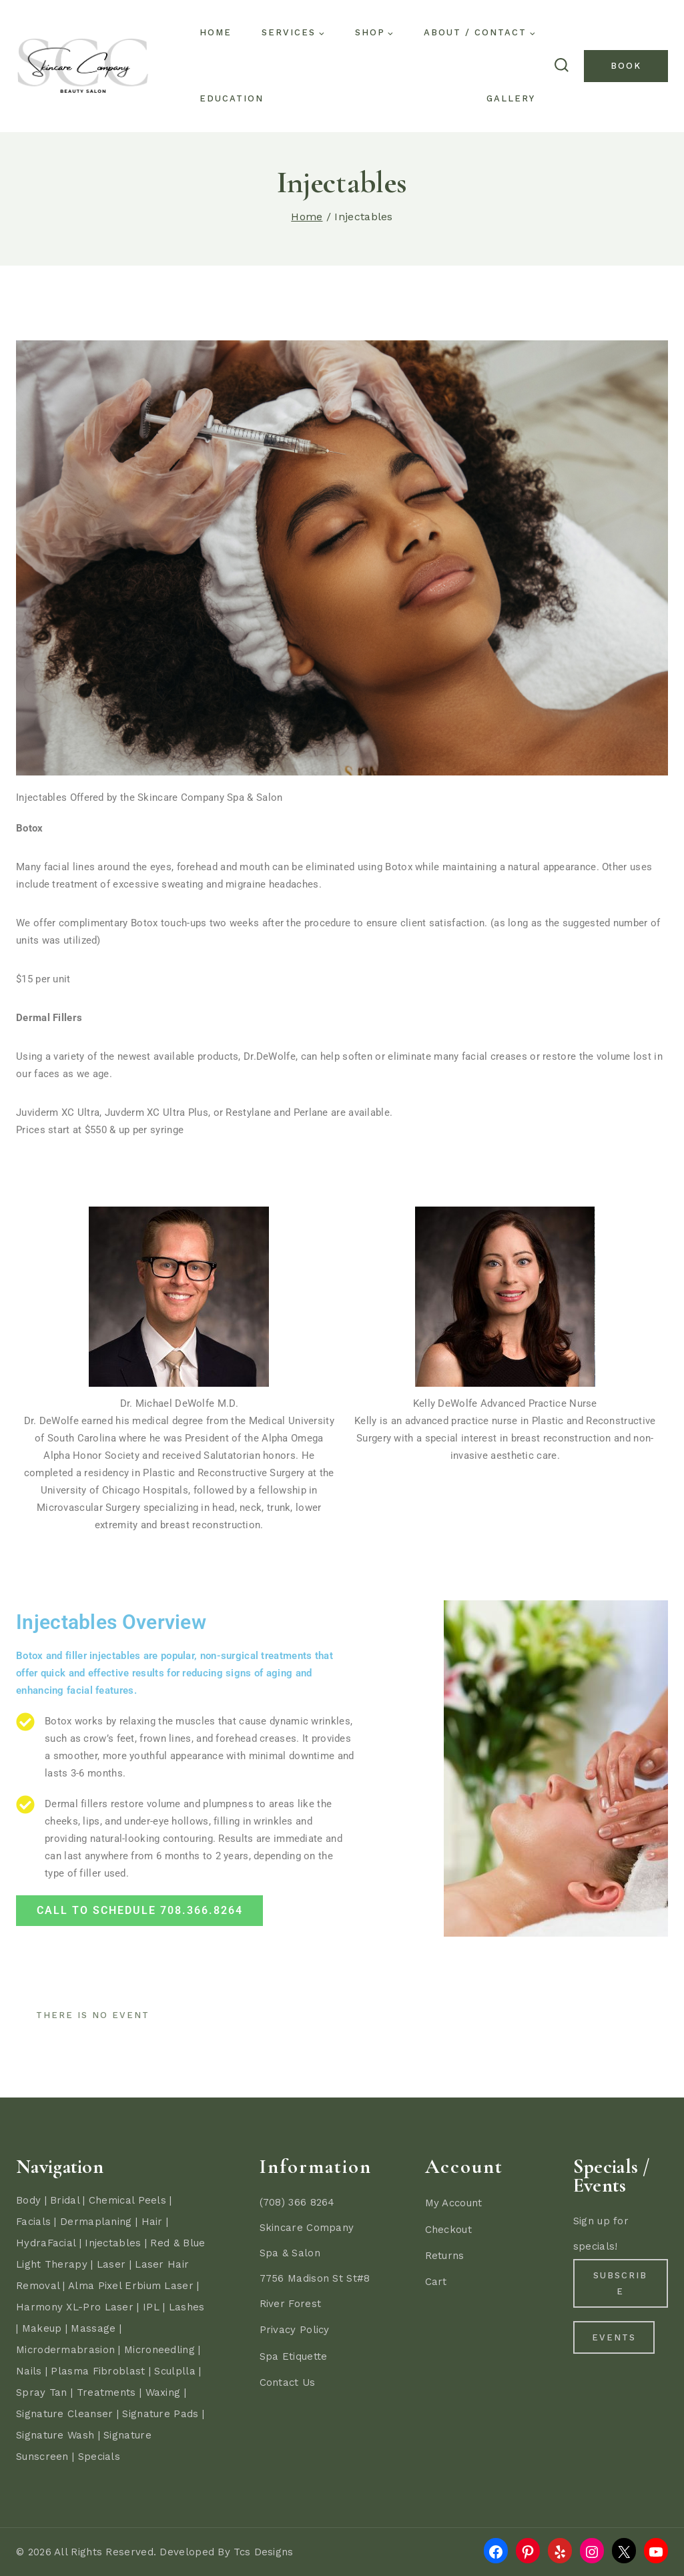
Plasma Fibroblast (98, 2371)
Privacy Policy (295, 2330)
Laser (111, 2264)
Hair (152, 2222)
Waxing (163, 2392)
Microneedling (159, 2350)
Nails (29, 2371)
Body (28, 2200)
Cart (436, 2282)
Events (620, 2348)
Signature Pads (160, 2414)
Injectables (113, 2243)
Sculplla (174, 2371)
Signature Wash (55, 2435)
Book (626, 66)
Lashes (187, 2307)
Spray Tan (41, 2392)
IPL (151, 2307)
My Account (453, 2203)
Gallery (510, 98)
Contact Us (288, 2382)
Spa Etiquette (294, 2356)
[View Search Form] (561, 66)
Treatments (106, 2392)
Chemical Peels (127, 2200)
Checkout (448, 2230)
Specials (99, 2457)
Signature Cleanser (64, 2414)
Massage (93, 2328)
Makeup (42, 2328)
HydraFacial (45, 2243)
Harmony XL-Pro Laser (74, 2307)
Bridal (64, 2200)
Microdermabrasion (65, 2350)
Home (216, 32)
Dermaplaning (96, 2222)
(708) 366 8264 (297, 2202)
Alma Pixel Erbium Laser (131, 2286)
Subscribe (620, 2284)
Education (232, 98)
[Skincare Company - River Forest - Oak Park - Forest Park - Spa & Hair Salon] (82, 66)
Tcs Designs (263, 2552)
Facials (33, 2222)
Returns (444, 2256)
